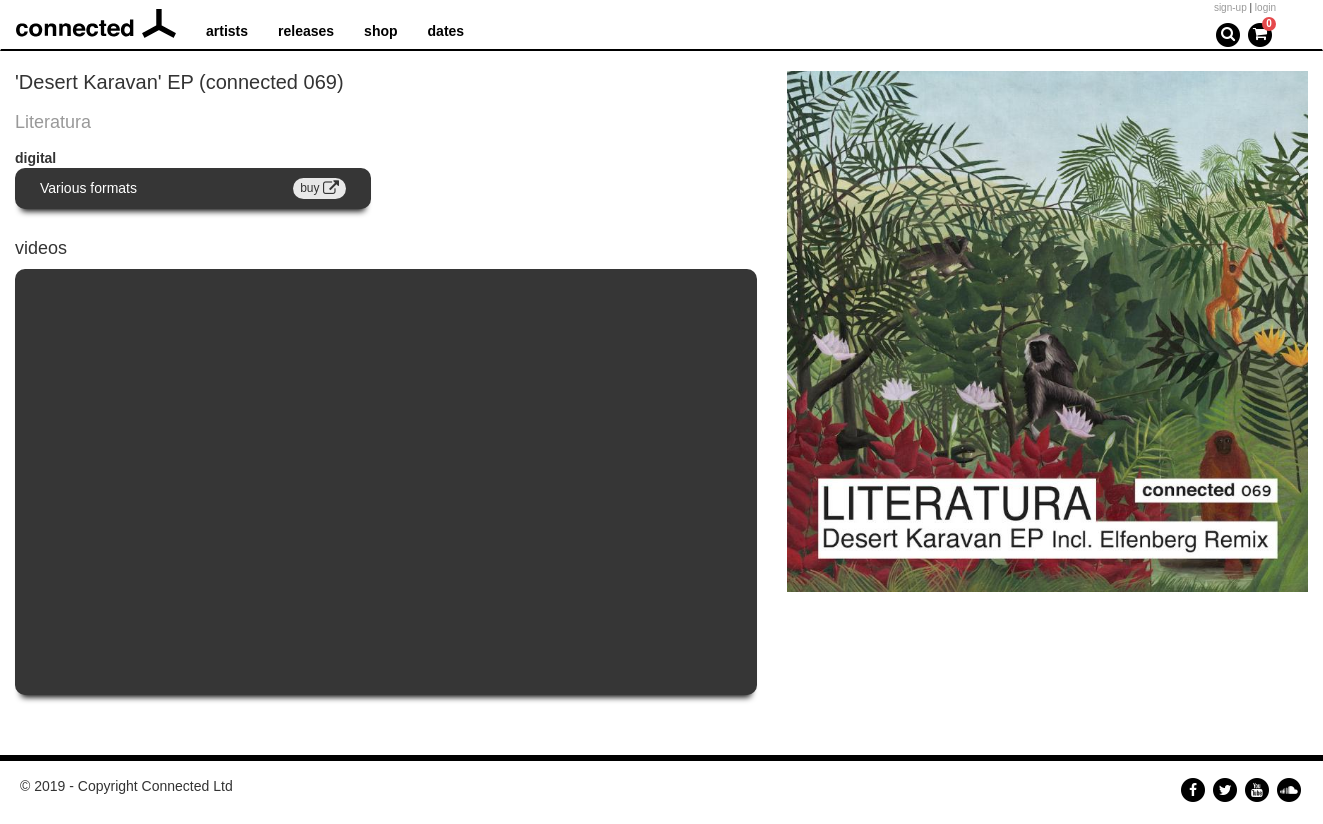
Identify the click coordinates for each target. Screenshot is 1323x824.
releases (306, 31)
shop (380, 31)
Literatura (53, 122)
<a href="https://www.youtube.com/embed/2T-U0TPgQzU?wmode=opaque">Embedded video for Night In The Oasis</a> (386, 482)
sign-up (1230, 7)
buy (319, 188)
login (1265, 7)
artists (227, 31)
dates (446, 31)
